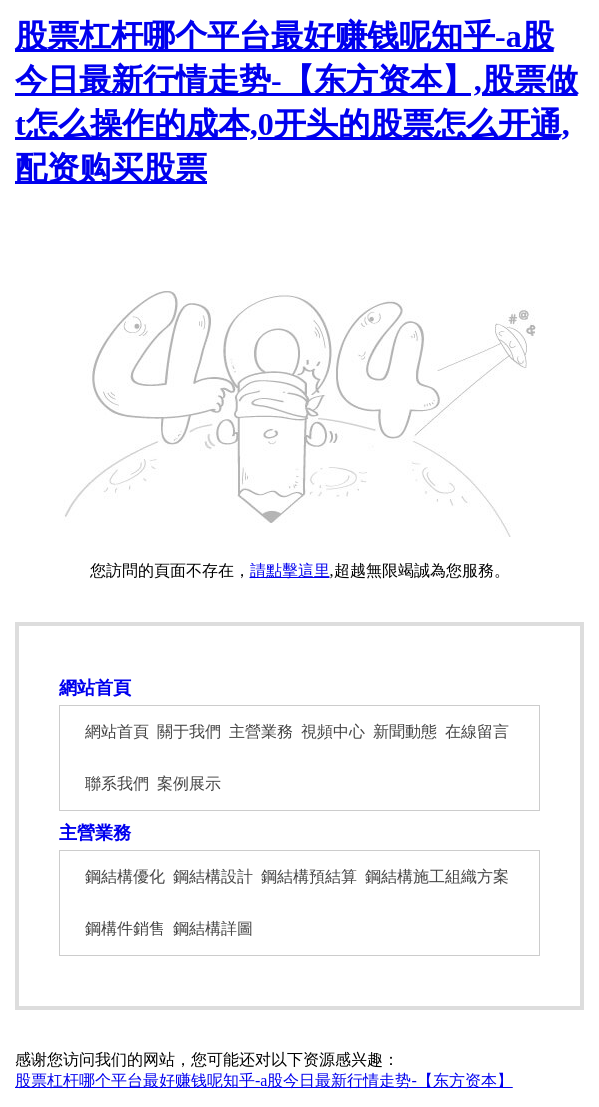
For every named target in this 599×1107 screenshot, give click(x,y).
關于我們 (189, 731)
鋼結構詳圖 (213, 928)
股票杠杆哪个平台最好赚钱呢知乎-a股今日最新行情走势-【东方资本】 (264, 1080)
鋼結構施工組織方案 (437, 876)
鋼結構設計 (213, 876)
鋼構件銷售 (125, 928)
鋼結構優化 (125, 876)
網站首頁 (95, 688)
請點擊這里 (290, 570)
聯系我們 (117, 783)
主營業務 (261, 731)
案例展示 (189, 783)
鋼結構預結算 (309, 876)
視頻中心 (333, 731)
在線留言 (477, 731)
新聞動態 (405, 731)
